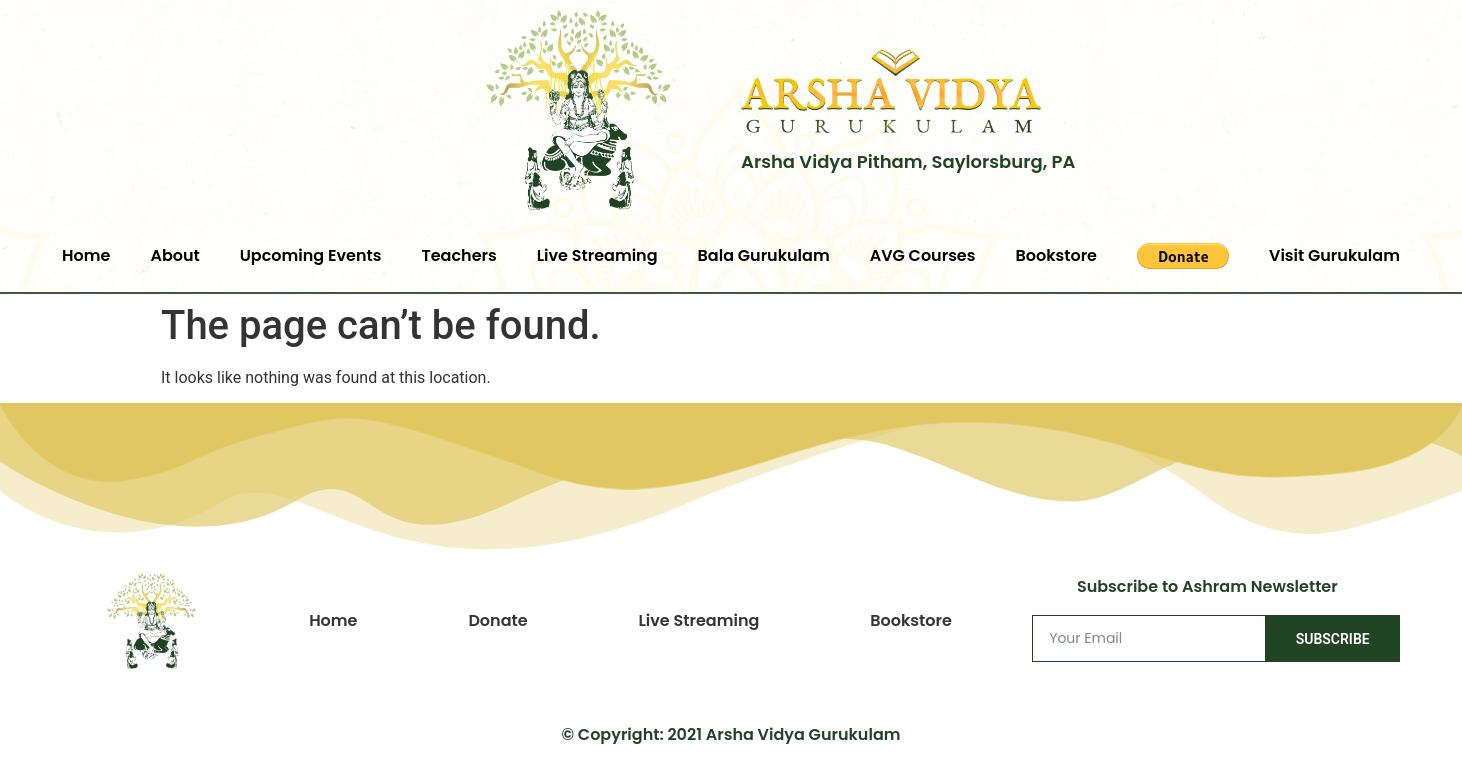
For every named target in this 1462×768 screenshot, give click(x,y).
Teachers (458, 255)
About (174, 255)
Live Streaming (597, 255)
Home (86, 255)
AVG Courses (923, 255)
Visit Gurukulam (1334, 255)
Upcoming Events (311, 255)
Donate (497, 620)
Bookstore (1056, 255)
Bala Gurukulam (764, 255)
